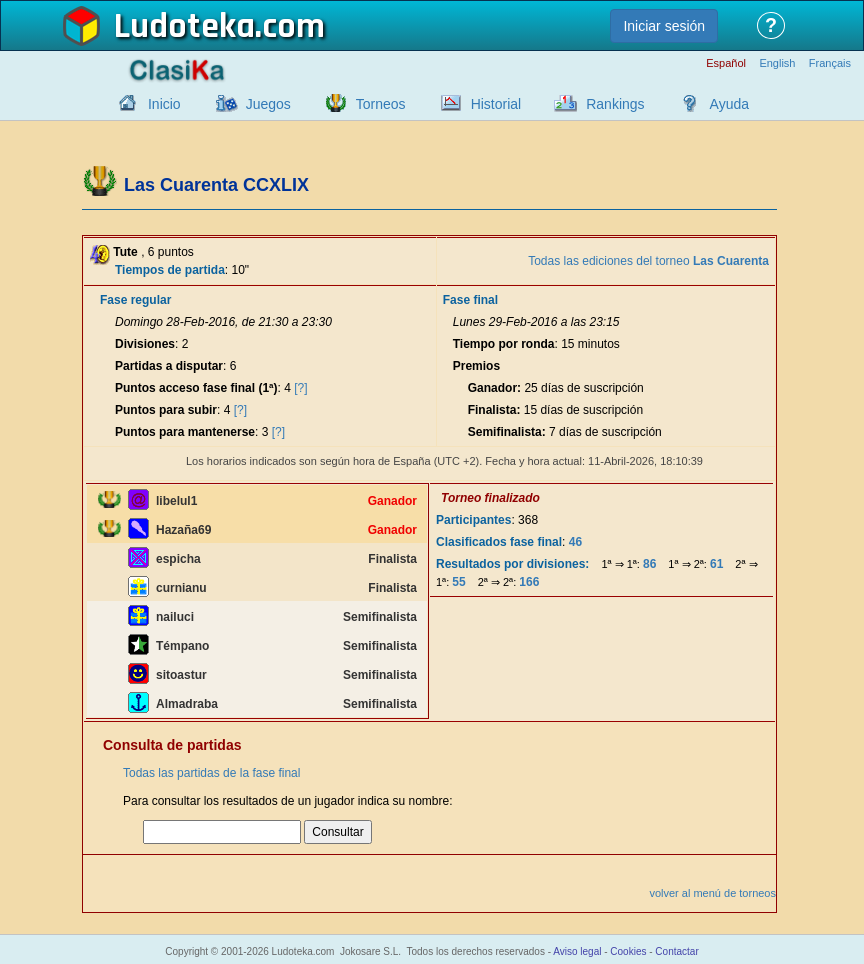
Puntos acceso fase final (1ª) (196, 388)
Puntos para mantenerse (185, 432)
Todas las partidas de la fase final (211, 773)
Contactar (676, 951)
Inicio (164, 104)
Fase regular (135, 300)
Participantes (473, 520)
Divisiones (145, 344)
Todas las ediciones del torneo (648, 261)
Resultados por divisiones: (512, 564)
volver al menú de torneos (712, 893)
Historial (496, 104)
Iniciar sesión (664, 26)
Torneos (381, 104)
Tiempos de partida (170, 270)
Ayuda (729, 104)
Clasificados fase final (499, 542)
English (777, 63)
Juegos (268, 104)
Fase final (470, 300)
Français (830, 63)
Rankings (615, 104)
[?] (300, 388)
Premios (476, 366)
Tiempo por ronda (504, 344)
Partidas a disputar (169, 366)
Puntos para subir (166, 410)
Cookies (628, 951)
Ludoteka (184, 27)
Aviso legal (577, 951)
